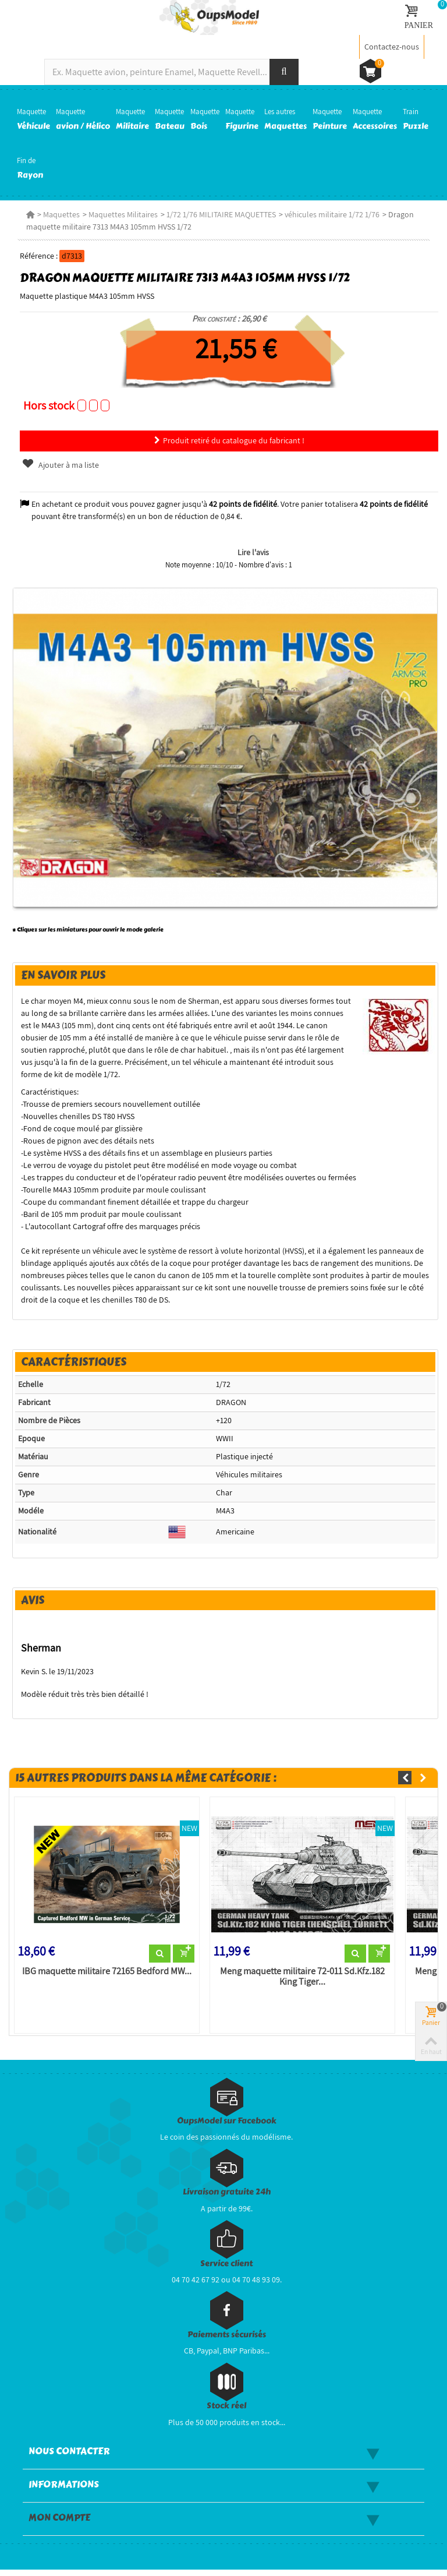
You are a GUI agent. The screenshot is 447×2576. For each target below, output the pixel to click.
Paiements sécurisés (226, 2341)
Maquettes (58, 214)
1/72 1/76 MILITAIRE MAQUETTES (217, 214)
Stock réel (226, 2412)
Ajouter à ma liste (57, 465)
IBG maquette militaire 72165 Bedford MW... (104, 1977)
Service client (226, 2270)
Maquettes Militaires (119, 214)
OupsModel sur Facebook (226, 2127)
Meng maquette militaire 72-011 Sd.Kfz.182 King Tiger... (302, 1982)
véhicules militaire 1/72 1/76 (328, 214)
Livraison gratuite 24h (227, 2198)
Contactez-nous (391, 46)
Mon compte (59, 2524)
